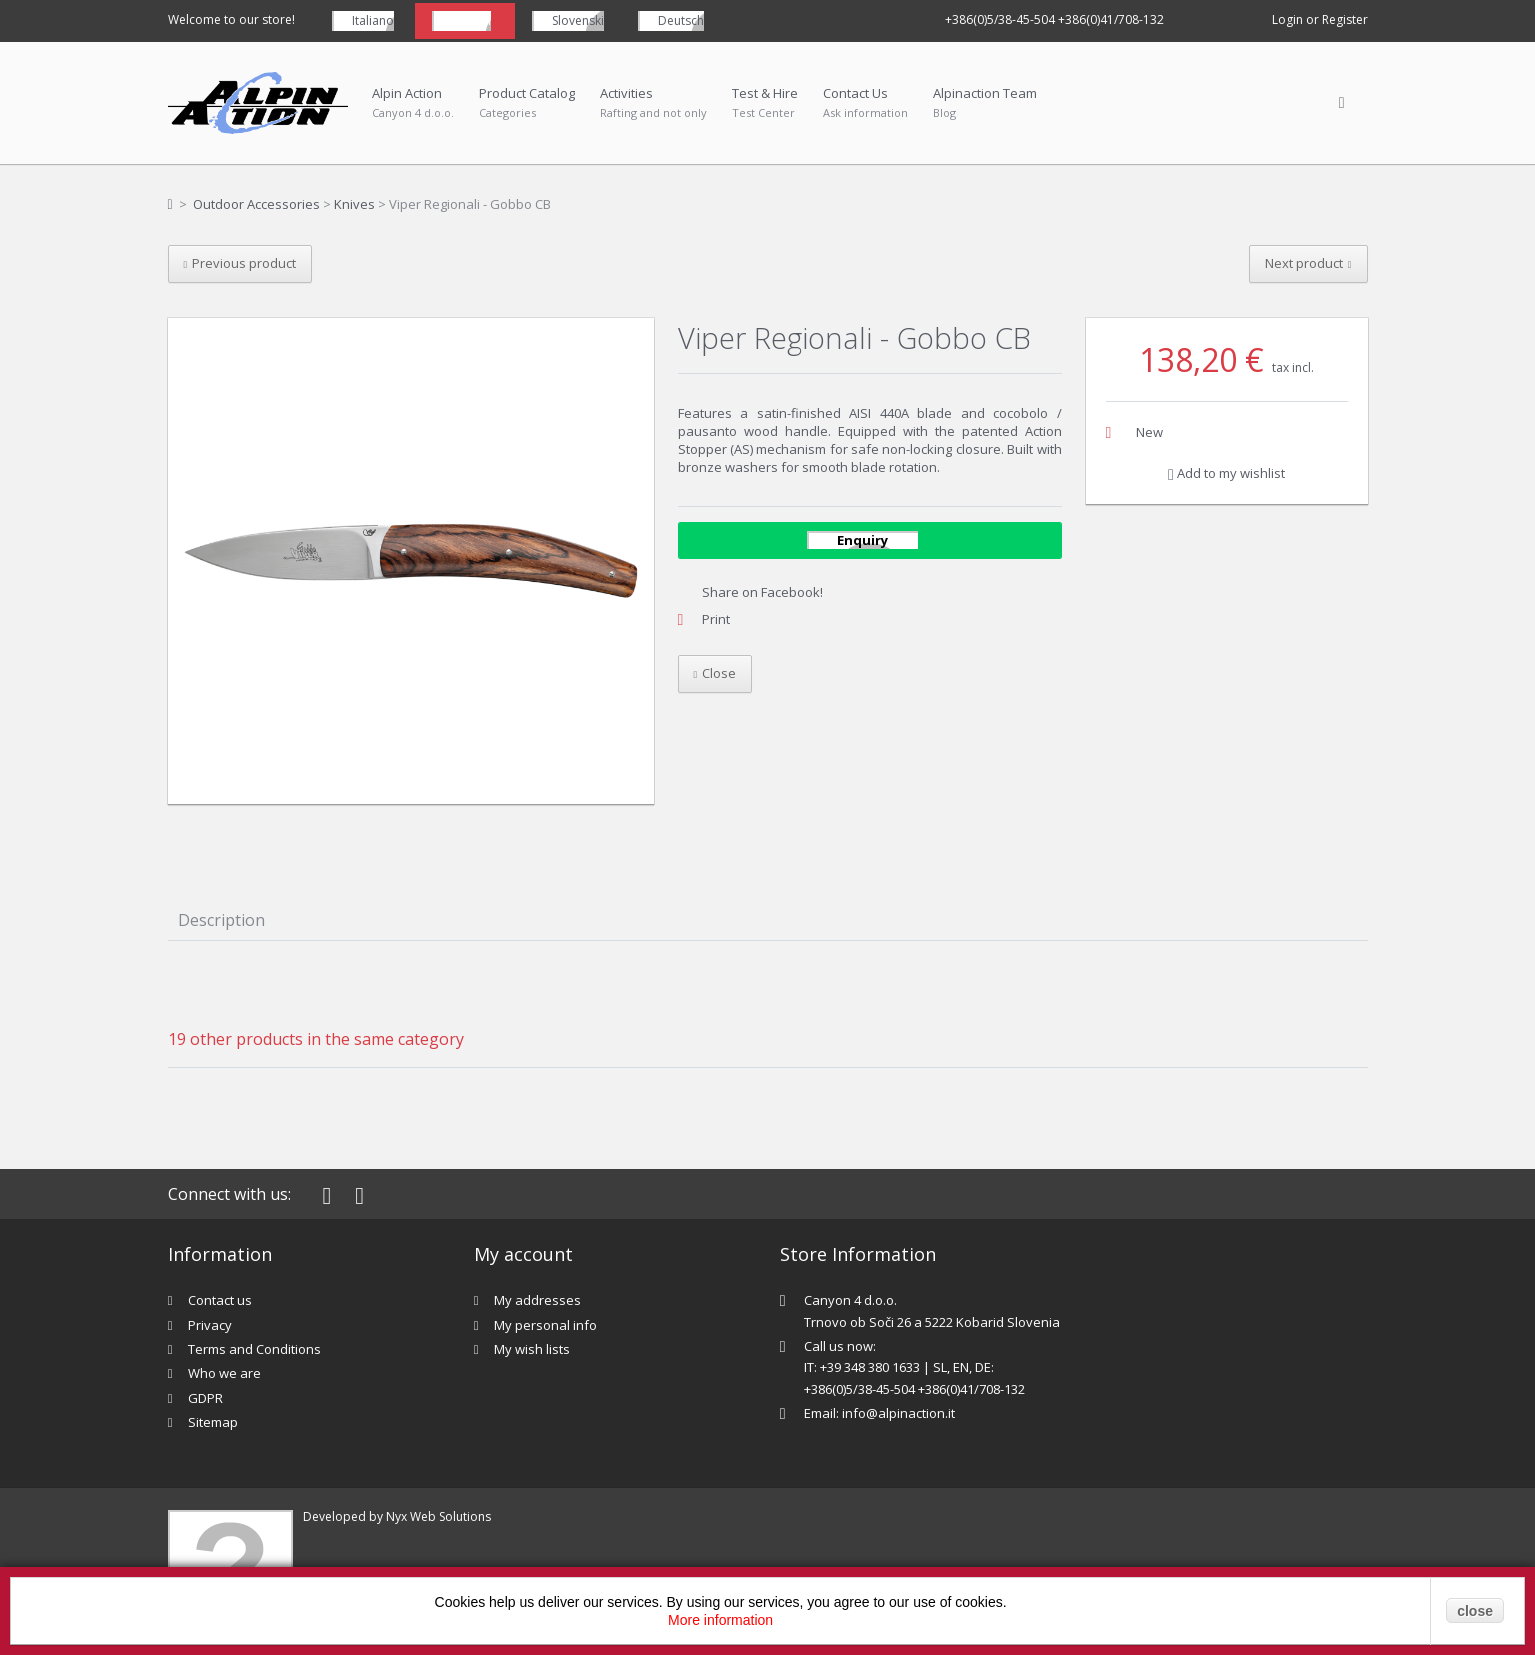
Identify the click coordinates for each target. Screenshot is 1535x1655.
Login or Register (1320, 19)
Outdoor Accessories (256, 204)
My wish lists (532, 1349)
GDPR (205, 1398)
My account (523, 1254)
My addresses (537, 1300)
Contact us (220, 1300)
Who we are (224, 1373)
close (1475, 1611)
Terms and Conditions (254, 1349)
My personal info (545, 1325)
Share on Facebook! (762, 592)
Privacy (210, 1325)
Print (716, 619)
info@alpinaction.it (898, 1413)
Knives (354, 204)
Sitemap (213, 1422)
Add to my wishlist (1226, 473)
